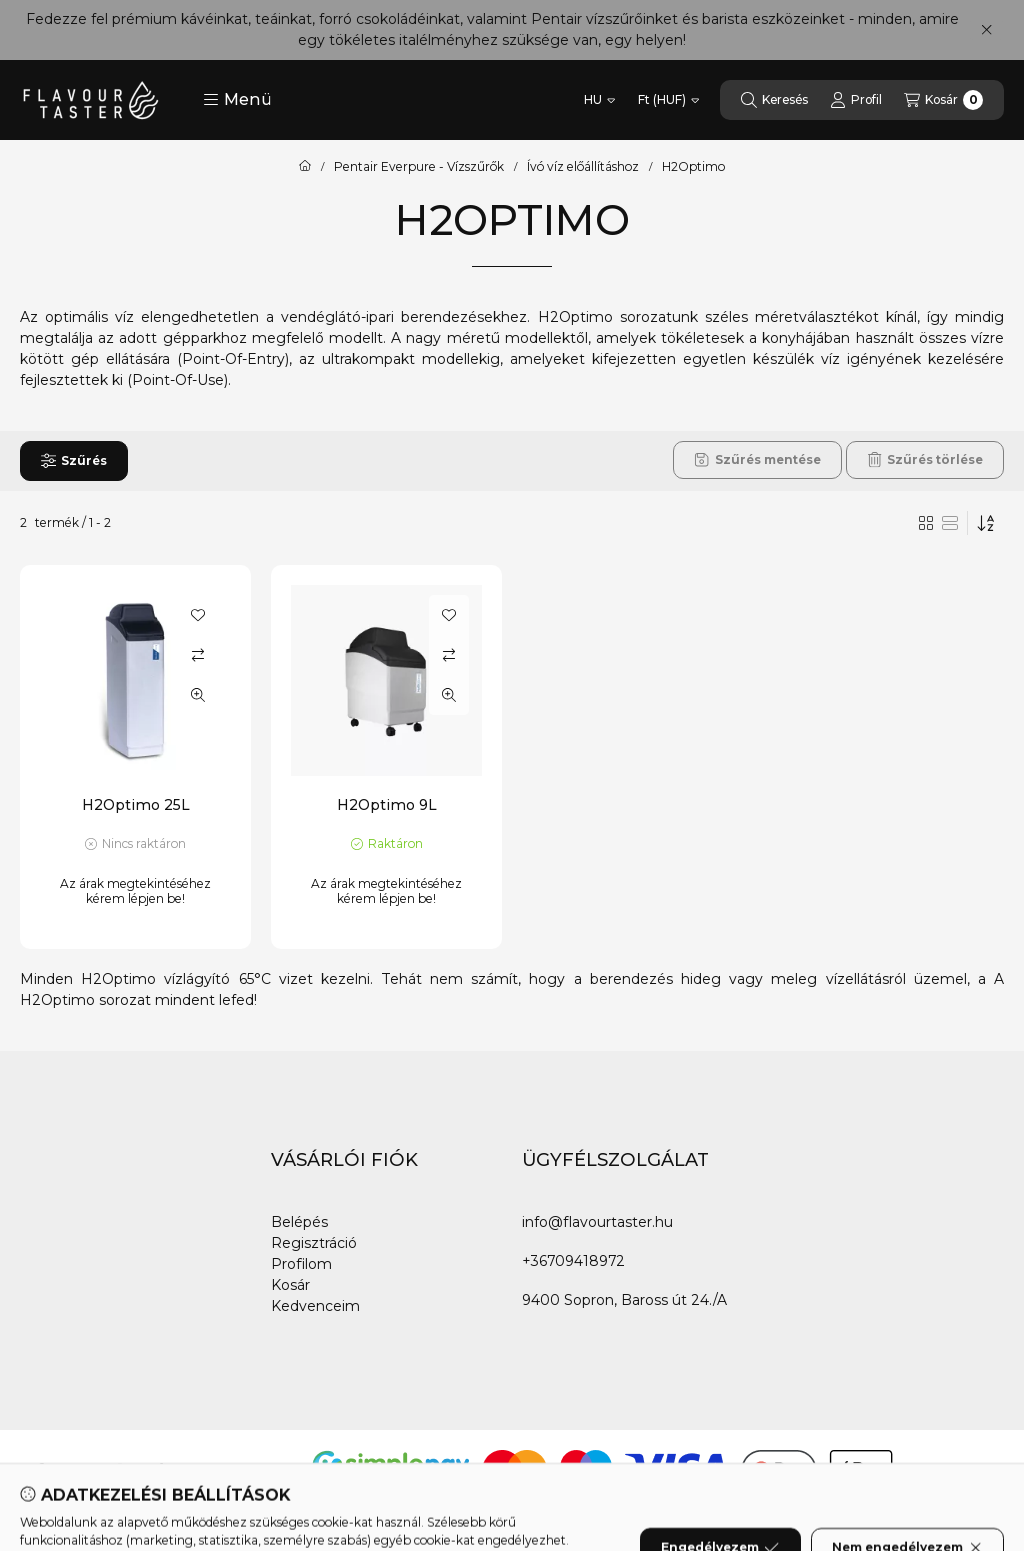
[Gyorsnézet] (198, 695)
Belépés (299, 1222)
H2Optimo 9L (387, 805)
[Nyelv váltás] (599, 100)
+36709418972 (573, 1261)
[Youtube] (80, 1470)
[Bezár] (986, 30)
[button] (237, 100)
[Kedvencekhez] (198, 615)
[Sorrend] (986, 523)
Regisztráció (314, 1243)
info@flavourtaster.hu (597, 1222)
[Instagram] (120, 1470)
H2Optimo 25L (136, 805)
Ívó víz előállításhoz (583, 167)
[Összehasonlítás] (198, 655)
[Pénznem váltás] (668, 100)
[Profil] (856, 100)
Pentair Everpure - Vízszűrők (419, 167)
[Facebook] (40, 1470)
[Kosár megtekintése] (943, 100)
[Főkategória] (305, 167)
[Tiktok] (160, 1470)
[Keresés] (774, 100)
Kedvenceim (315, 1306)
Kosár (290, 1285)
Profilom (301, 1264)
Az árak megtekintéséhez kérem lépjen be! (135, 891)
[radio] (950, 523)
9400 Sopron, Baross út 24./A (624, 1300)
